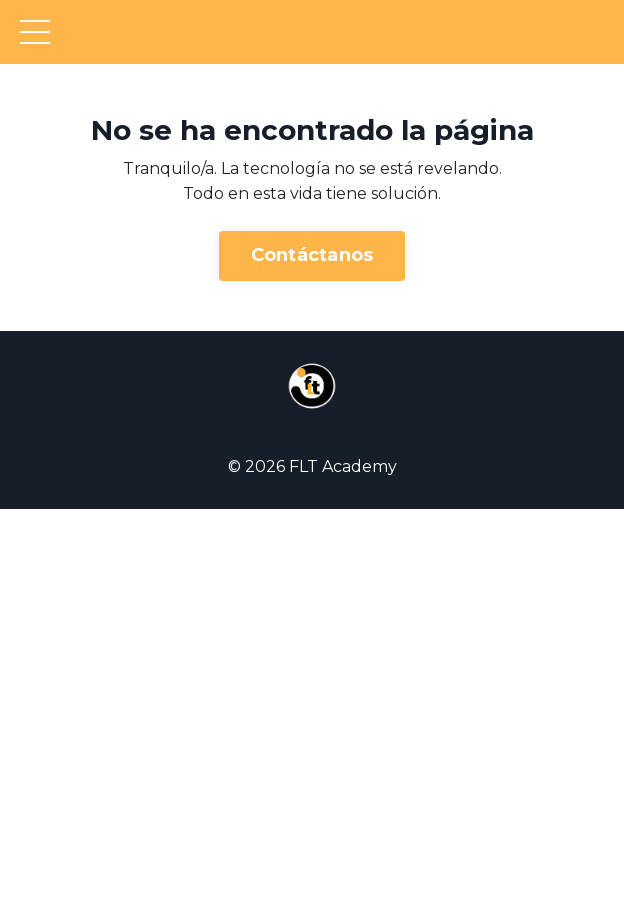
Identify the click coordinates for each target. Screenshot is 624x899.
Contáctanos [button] (312, 255)
